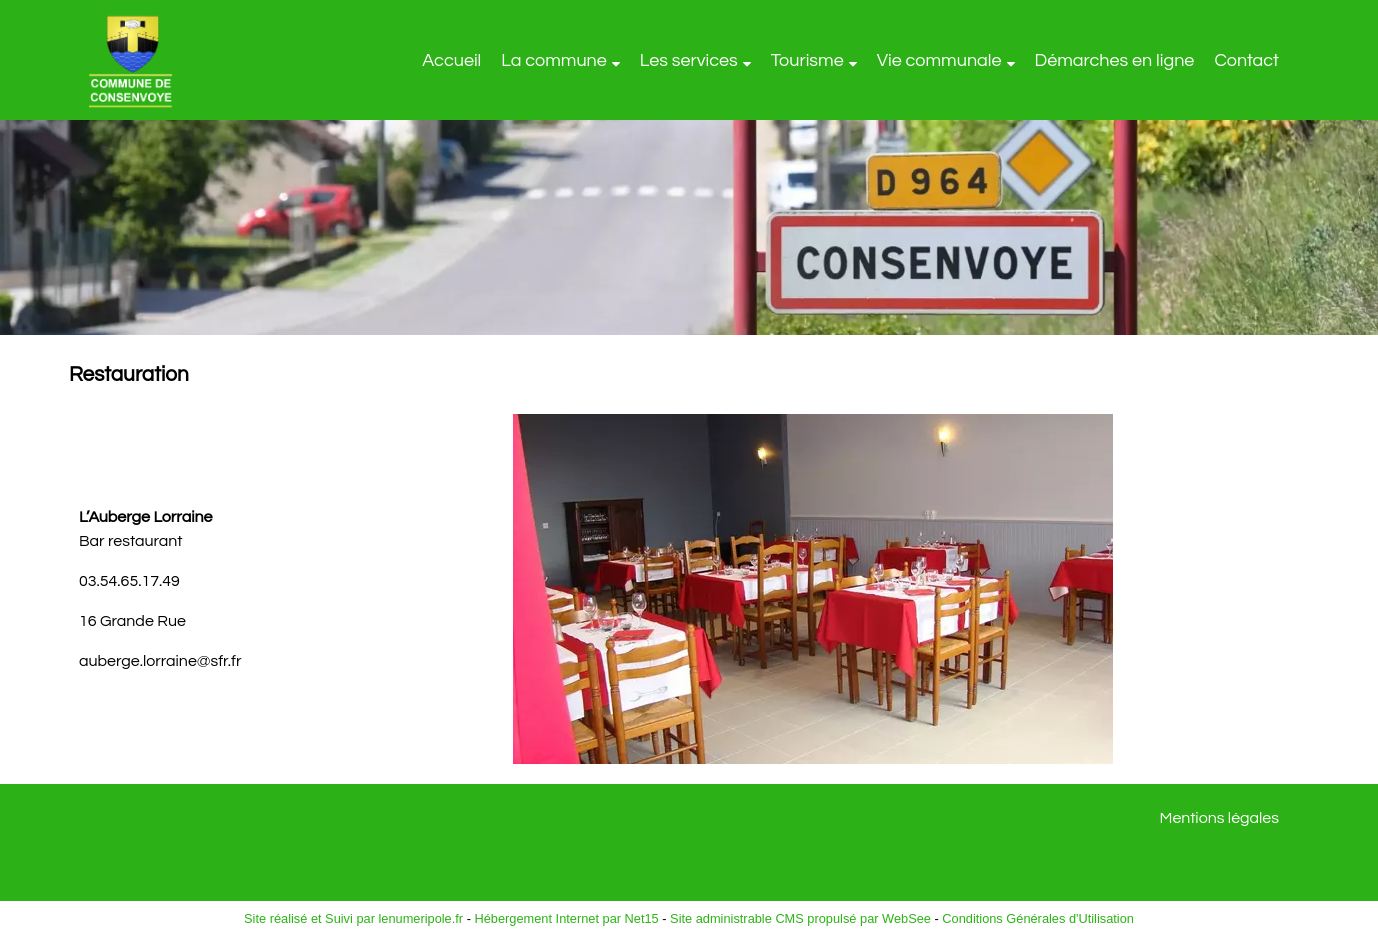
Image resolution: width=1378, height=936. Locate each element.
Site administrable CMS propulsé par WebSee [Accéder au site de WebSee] (800, 918)
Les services (689, 60)
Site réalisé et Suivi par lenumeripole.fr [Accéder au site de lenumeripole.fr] (353, 918)
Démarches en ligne (1115, 60)
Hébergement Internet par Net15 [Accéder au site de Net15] (566, 918)
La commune (554, 60)
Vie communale (939, 60)
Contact (1246, 60)
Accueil (451, 60)
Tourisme (807, 60)
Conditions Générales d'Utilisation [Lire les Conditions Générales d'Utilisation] (1038, 918)
